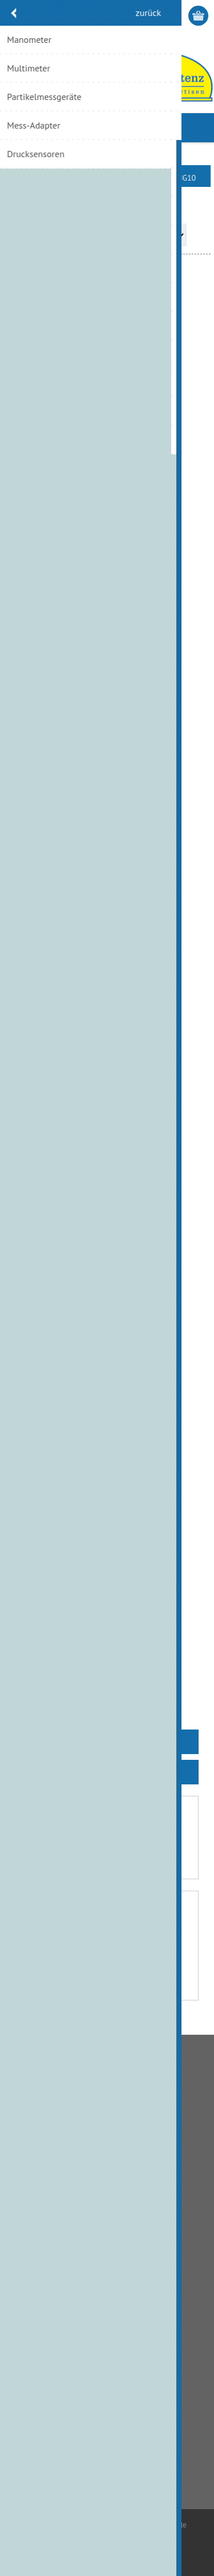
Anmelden (177, 16)
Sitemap (30, 2274)
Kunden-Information (50, 2327)
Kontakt (29, 2201)
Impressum (35, 2256)
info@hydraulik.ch (64, 2468)
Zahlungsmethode (47, 2148)
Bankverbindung (43, 2111)
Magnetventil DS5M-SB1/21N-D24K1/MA (107, 676)
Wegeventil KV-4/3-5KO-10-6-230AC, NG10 (106, 1560)
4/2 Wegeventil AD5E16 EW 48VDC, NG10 (107, 419)
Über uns (31, 2219)
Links (25, 2237)
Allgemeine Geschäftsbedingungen (75, 2093)
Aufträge (30, 2364)
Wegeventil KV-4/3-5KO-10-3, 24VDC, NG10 (107, 1282)
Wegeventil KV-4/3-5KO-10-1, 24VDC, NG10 (107, 1005)
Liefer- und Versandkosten (60, 2129)
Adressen (31, 2346)
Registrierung (155, 16)
